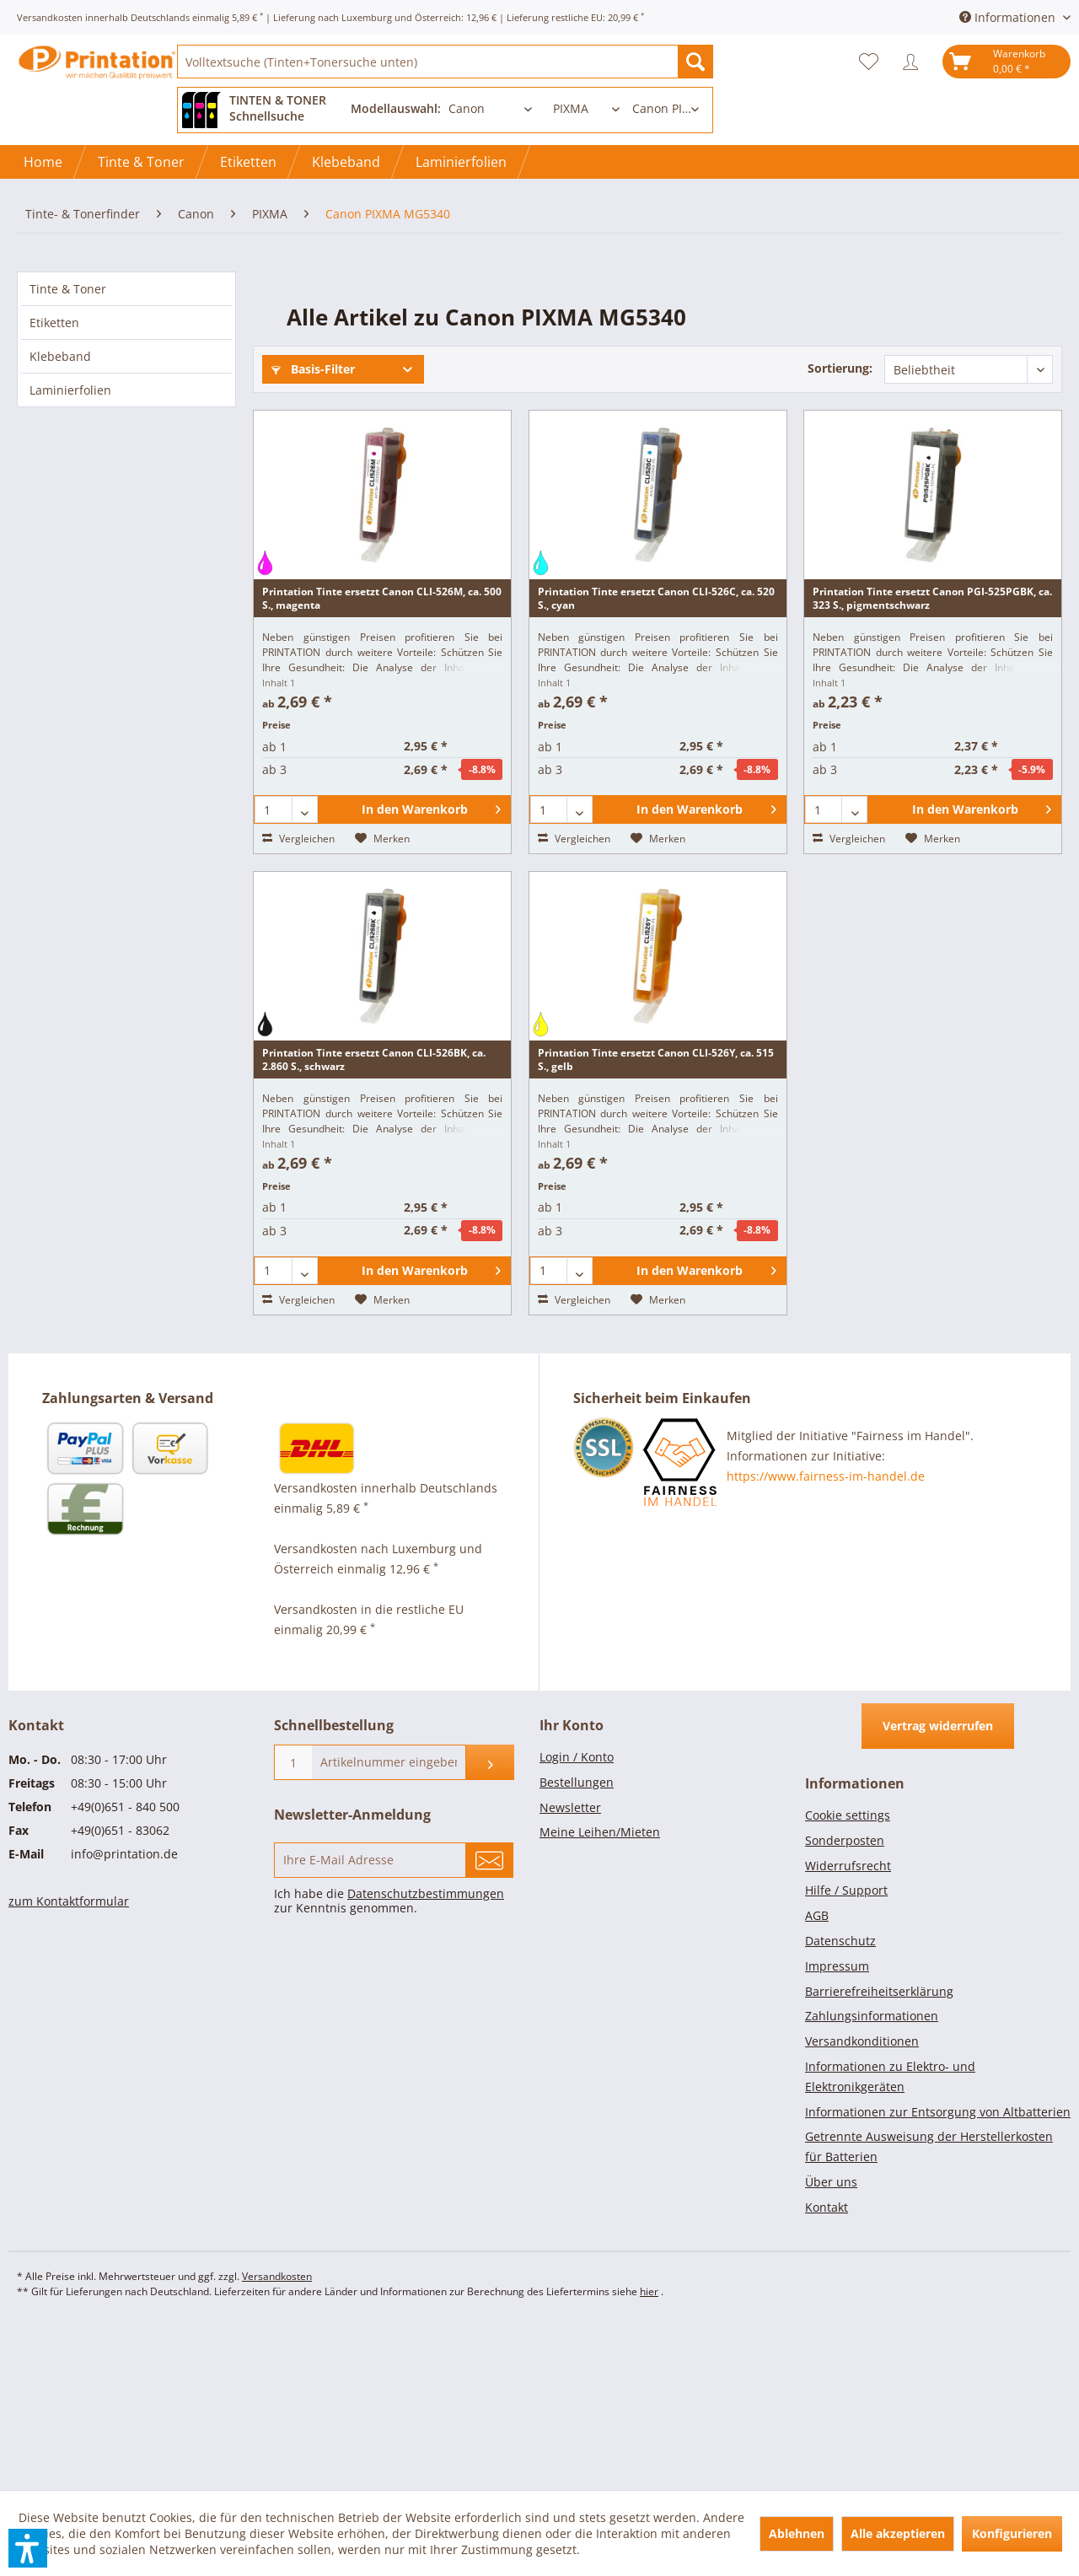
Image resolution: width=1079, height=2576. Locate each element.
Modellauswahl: (396, 108)
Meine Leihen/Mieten (600, 1989)
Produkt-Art (833, 416)
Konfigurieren (1012, 2533)
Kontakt (826, 2364)
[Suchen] (695, 61)
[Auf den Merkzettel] (382, 996)
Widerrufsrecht (848, 2022)
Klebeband (60, 356)
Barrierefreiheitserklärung (879, 2148)
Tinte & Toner (68, 289)
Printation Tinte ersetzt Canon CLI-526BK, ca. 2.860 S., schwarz (374, 1216)
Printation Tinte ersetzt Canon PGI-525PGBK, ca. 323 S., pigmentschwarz (932, 755)
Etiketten (54, 323)
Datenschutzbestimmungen (425, 2050)
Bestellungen (577, 1939)
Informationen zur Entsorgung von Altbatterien (938, 2269)
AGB (817, 2072)
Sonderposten (844, 1997)
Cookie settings (847, 1972)
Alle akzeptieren (898, 2533)
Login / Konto (577, 1914)
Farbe (556, 457)
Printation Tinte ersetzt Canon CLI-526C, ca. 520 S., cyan (656, 755)
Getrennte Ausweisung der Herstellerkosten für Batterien (929, 2303)
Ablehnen (796, 2533)
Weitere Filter (318, 515)
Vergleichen (298, 995)
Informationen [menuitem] (1009, 17)
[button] (27, 2548)
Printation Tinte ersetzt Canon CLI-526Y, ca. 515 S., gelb (656, 1216)
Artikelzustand (320, 457)
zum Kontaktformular (68, 2058)
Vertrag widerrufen (938, 1882)
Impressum (837, 2123)
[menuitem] (445, 61)
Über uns (831, 2339)
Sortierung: (840, 368)
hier (649, 2448)
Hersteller (568, 416)
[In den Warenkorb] (415, 966)
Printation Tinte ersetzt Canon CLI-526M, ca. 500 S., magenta (382, 755)
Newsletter (570, 1964)
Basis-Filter (314, 369)
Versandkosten (277, 2433)
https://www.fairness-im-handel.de (826, 1633)
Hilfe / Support (846, 2047)
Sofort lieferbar (347, 416)
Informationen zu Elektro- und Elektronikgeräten (890, 2233)
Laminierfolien (70, 390)
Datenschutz (840, 2097)
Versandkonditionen (862, 2198)
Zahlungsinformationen (871, 2173)
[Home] (43, 162)
